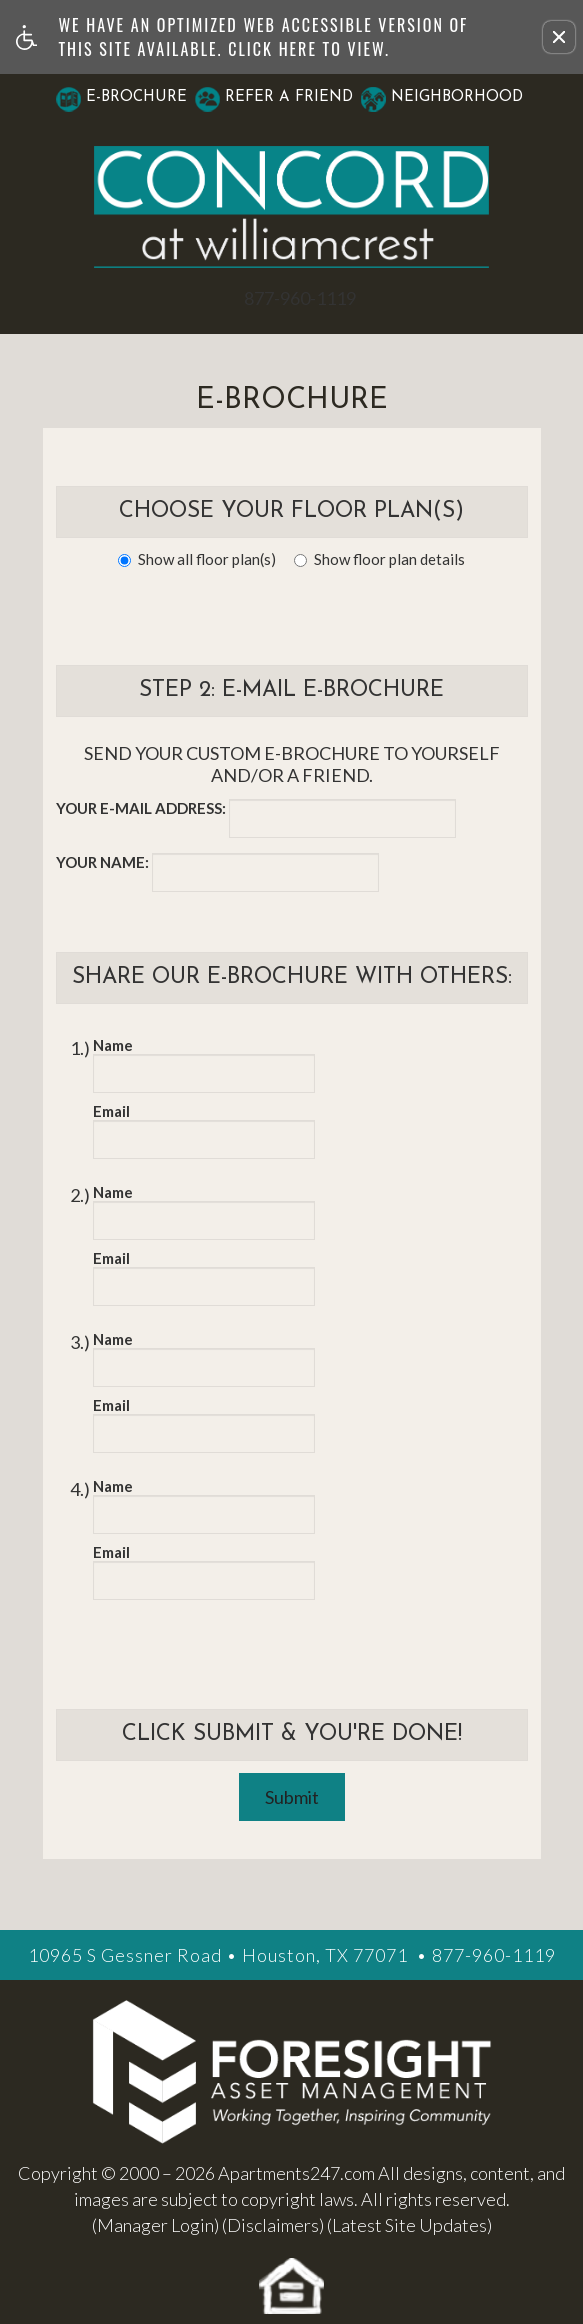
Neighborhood (457, 97)
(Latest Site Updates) (409, 2225)
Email (111, 1111)
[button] (559, 37)
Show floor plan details (379, 559)
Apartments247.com (296, 2173)
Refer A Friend (289, 97)
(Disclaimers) (273, 2225)
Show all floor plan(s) (197, 559)
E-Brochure (136, 97)
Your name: (102, 862)
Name (113, 1045)
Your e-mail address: (141, 808)
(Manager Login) (155, 2225)
